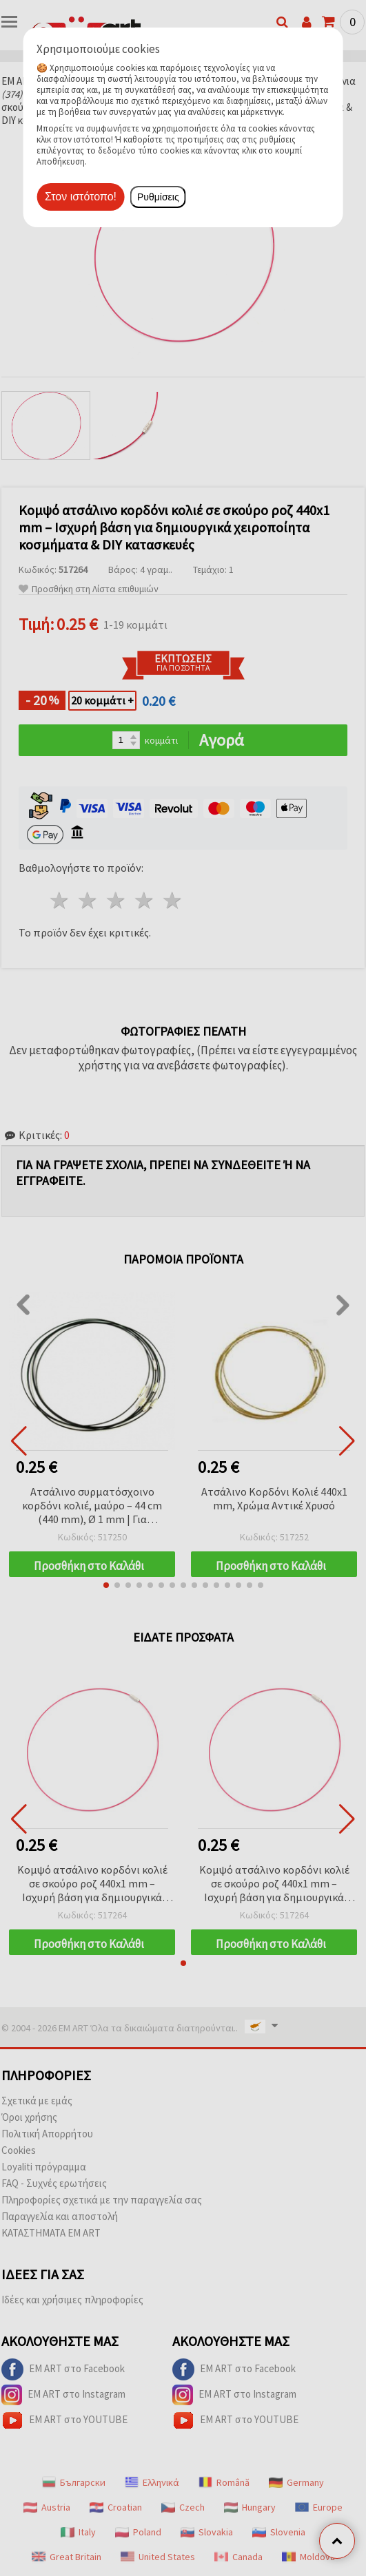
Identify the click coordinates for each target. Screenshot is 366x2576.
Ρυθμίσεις (158, 196)
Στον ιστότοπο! (80, 196)
